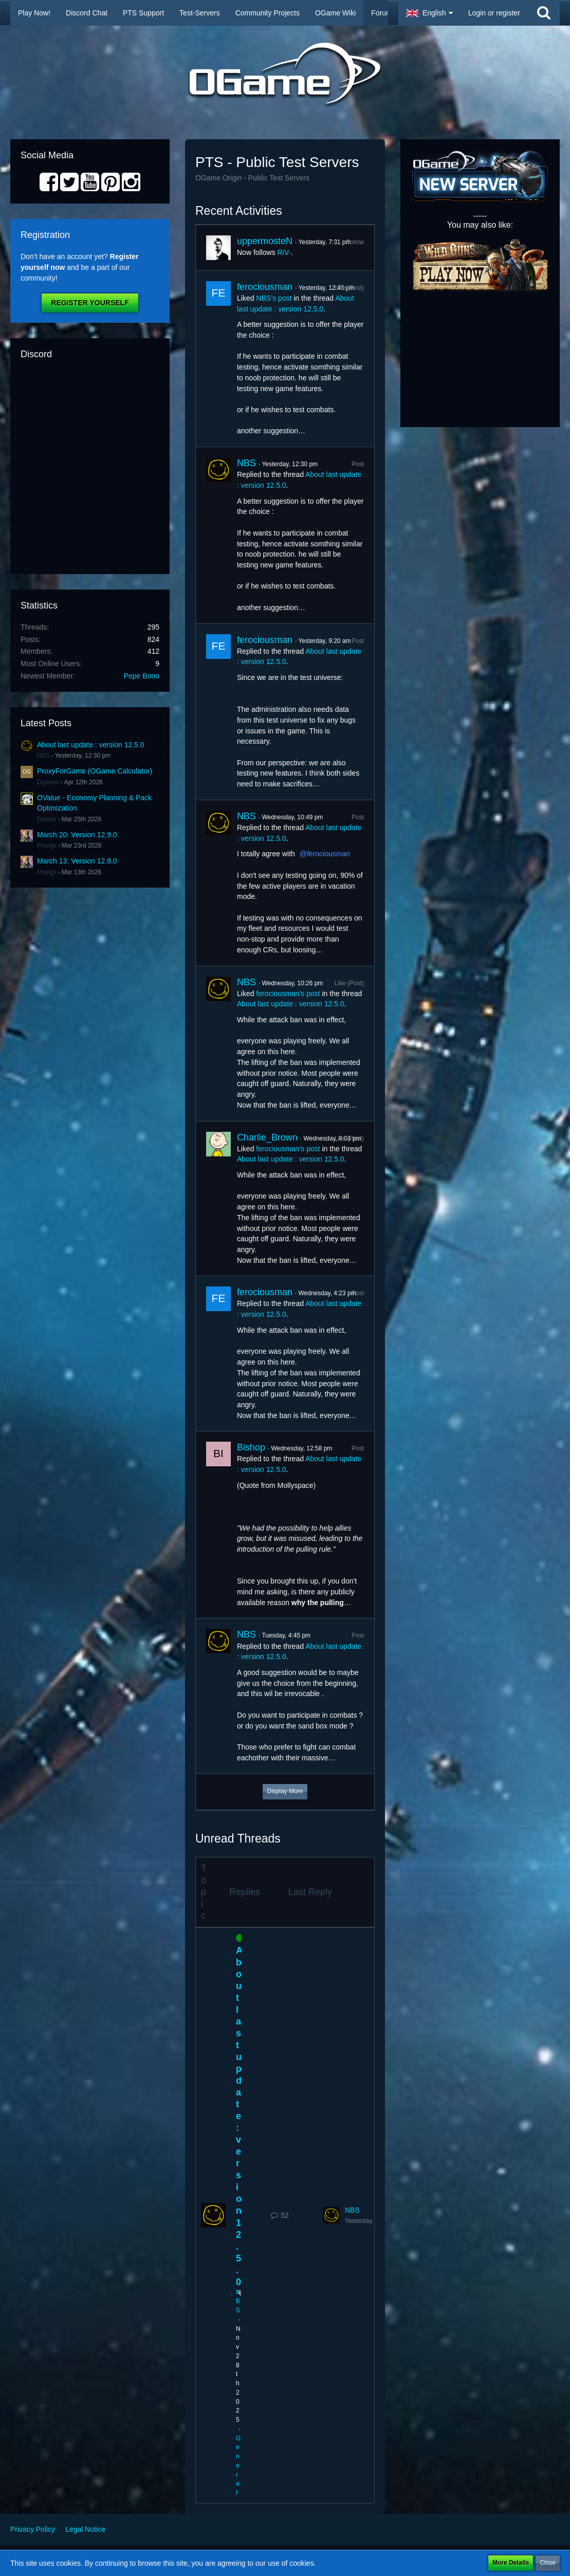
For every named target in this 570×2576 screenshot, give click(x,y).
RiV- (284, 252)
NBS (43, 755)
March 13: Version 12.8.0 (77, 861)
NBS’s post (273, 298)
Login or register (494, 13)
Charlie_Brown (267, 1137)
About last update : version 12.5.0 (90, 745)
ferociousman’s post (288, 993)
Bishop (251, 1447)
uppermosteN (264, 241)
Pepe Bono (141, 676)
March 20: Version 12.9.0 (77, 835)
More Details (510, 2562)
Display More (285, 1791)
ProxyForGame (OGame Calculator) (94, 771)
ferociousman (264, 287)
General (238, 2466)
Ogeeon (48, 782)
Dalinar (47, 819)
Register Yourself (89, 303)
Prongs (47, 845)
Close (548, 2562)
